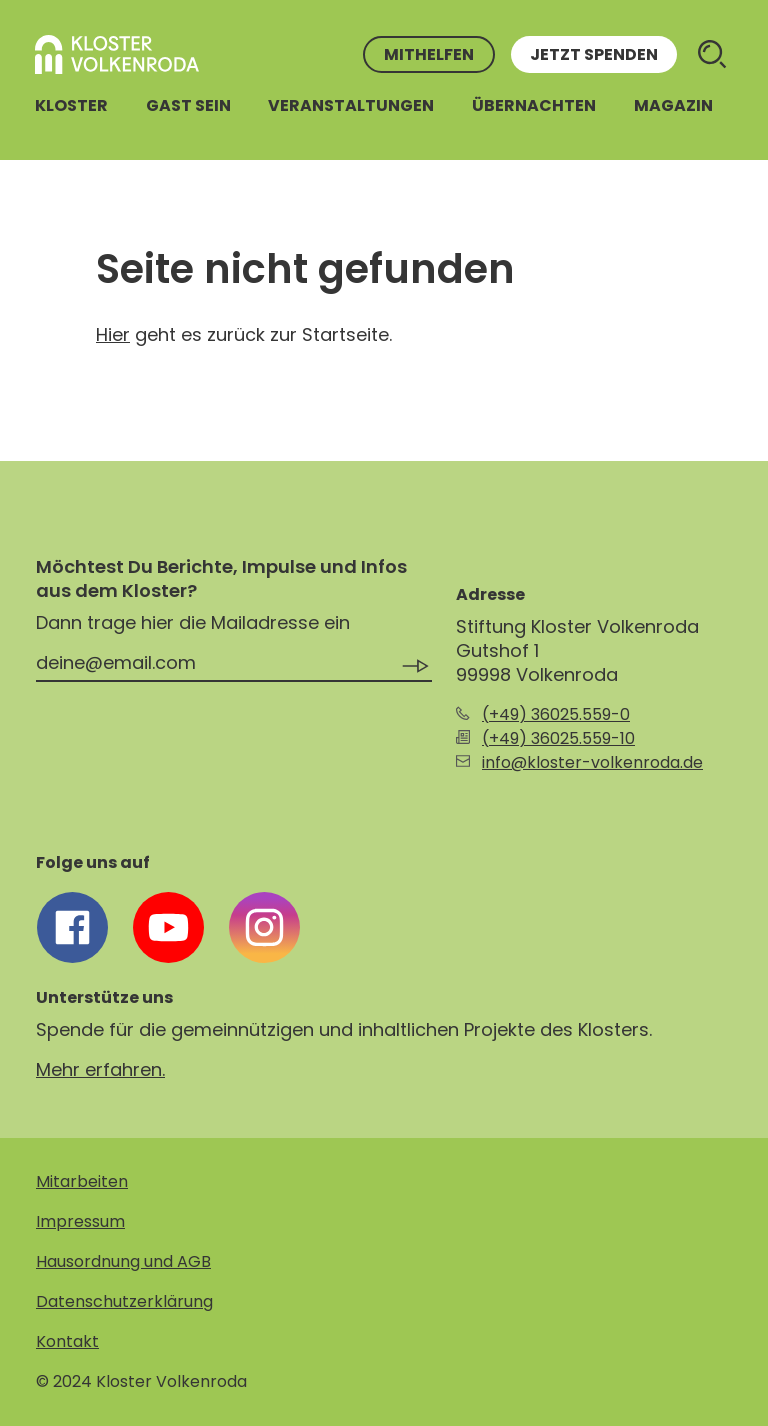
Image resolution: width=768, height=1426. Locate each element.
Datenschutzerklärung (124, 1301)
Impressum (80, 1221)
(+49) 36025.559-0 (556, 714)
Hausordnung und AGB (123, 1261)
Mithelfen (429, 54)
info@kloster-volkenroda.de (592, 762)
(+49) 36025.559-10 (558, 738)
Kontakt (67, 1341)
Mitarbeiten (82, 1181)
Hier (113, 334)
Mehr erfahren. (100, 1069)
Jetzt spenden (594, 54)
